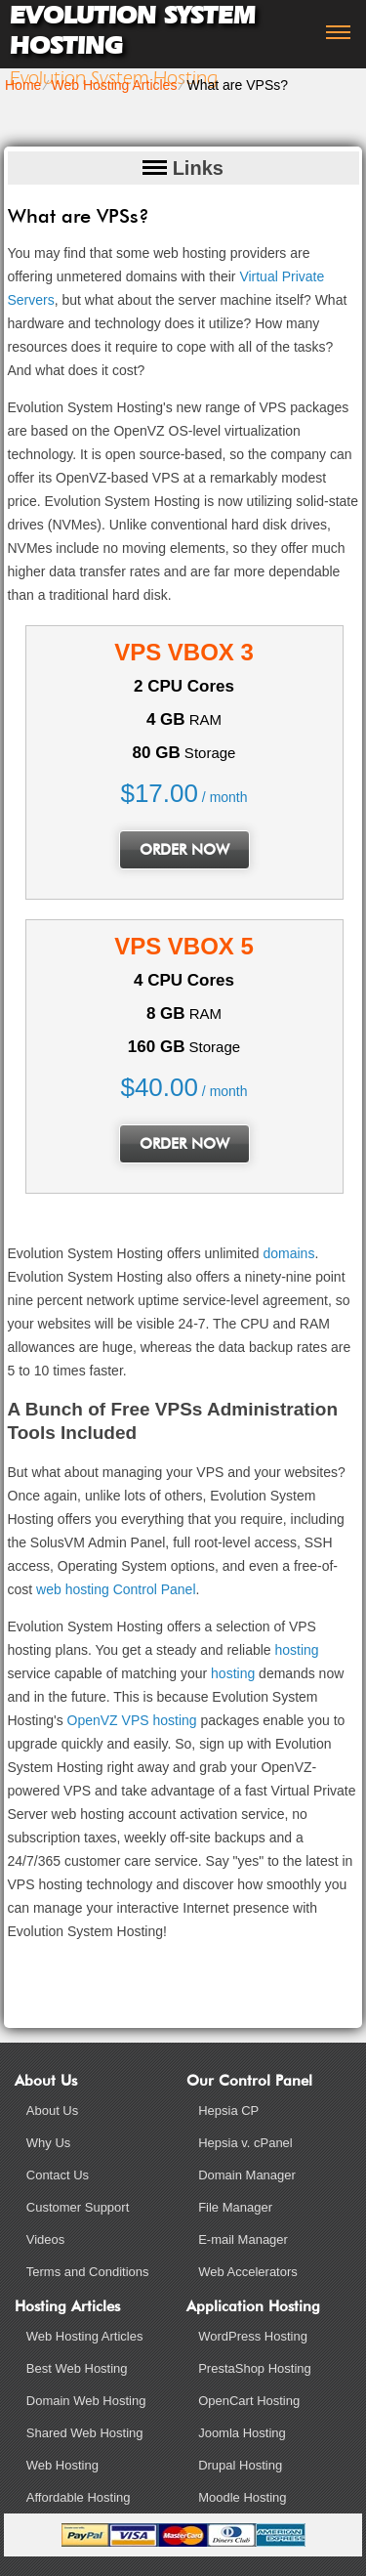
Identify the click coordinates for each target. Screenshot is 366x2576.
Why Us (48, 2142)
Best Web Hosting (77, 2368)
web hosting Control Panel (115, 1589)
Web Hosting (62, 2465)
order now (184, 850)
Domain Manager (247, 2175)
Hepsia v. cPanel (245, 2142)
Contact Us (57, 2175)
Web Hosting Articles (114, 85)
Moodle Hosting (242, 2497)
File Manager (235, 2207)
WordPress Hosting (252, 2336)
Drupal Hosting (240, 2465)
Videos (45, 2239)
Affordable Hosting (78, 2497)
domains (288, 1253)
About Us (52, 2110)
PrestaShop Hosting (254, 2368)
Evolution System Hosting (133, 30)
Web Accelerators (248, 2271)
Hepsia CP (228, 2110)
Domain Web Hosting (86, 2400)
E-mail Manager (243, 2239)
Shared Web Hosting (84, 2433)
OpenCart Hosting (249, 2400)
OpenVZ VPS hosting (132, 1720)
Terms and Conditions (87, 2271)
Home (23, 85)
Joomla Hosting (242, 2433)
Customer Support (78, 2207)
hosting (296, 1650)
